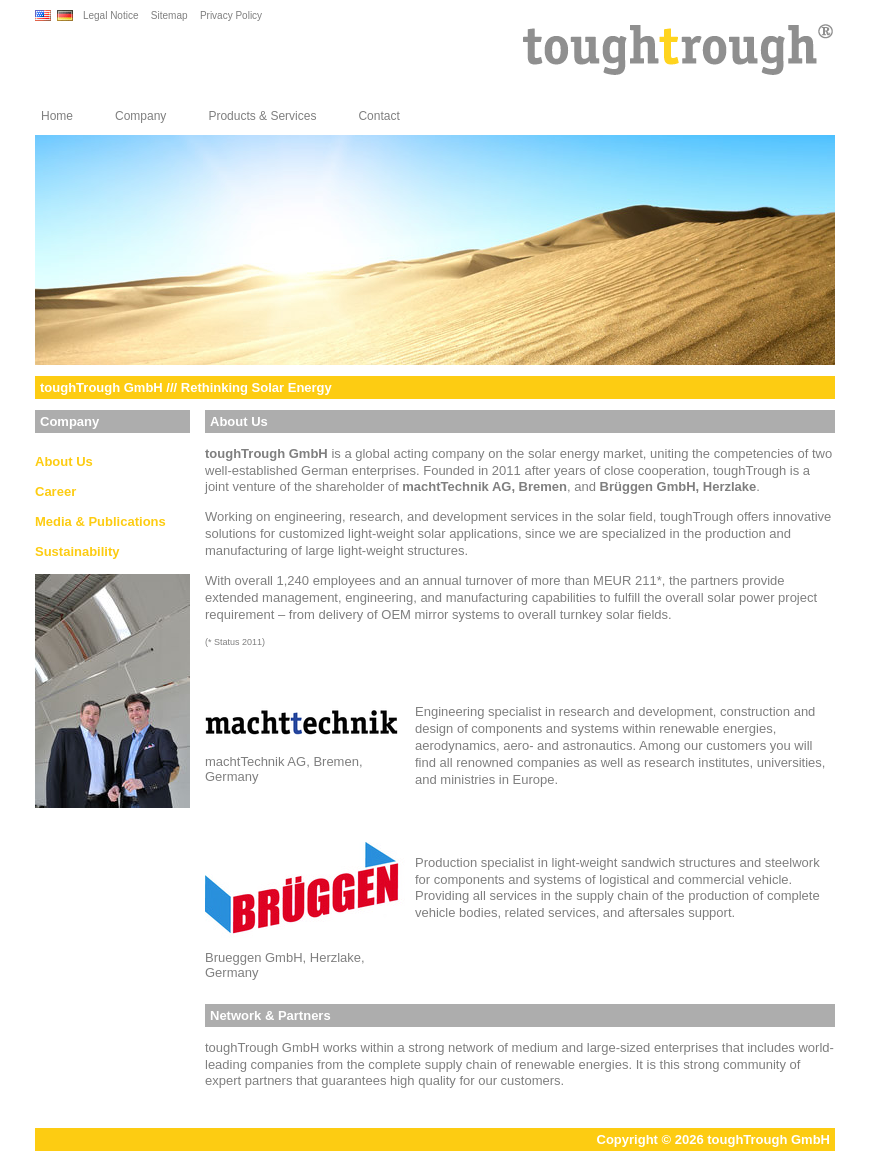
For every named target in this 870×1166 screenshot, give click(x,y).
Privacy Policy (231, 15)
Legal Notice (111, 15)
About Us (64, 461)
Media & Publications (100, 521)
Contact (378, 116)
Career (55, 491)
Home (57, 116)
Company (140, 116)
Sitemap (169, 15)
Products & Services (262, 116)
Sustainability (77, 551)
